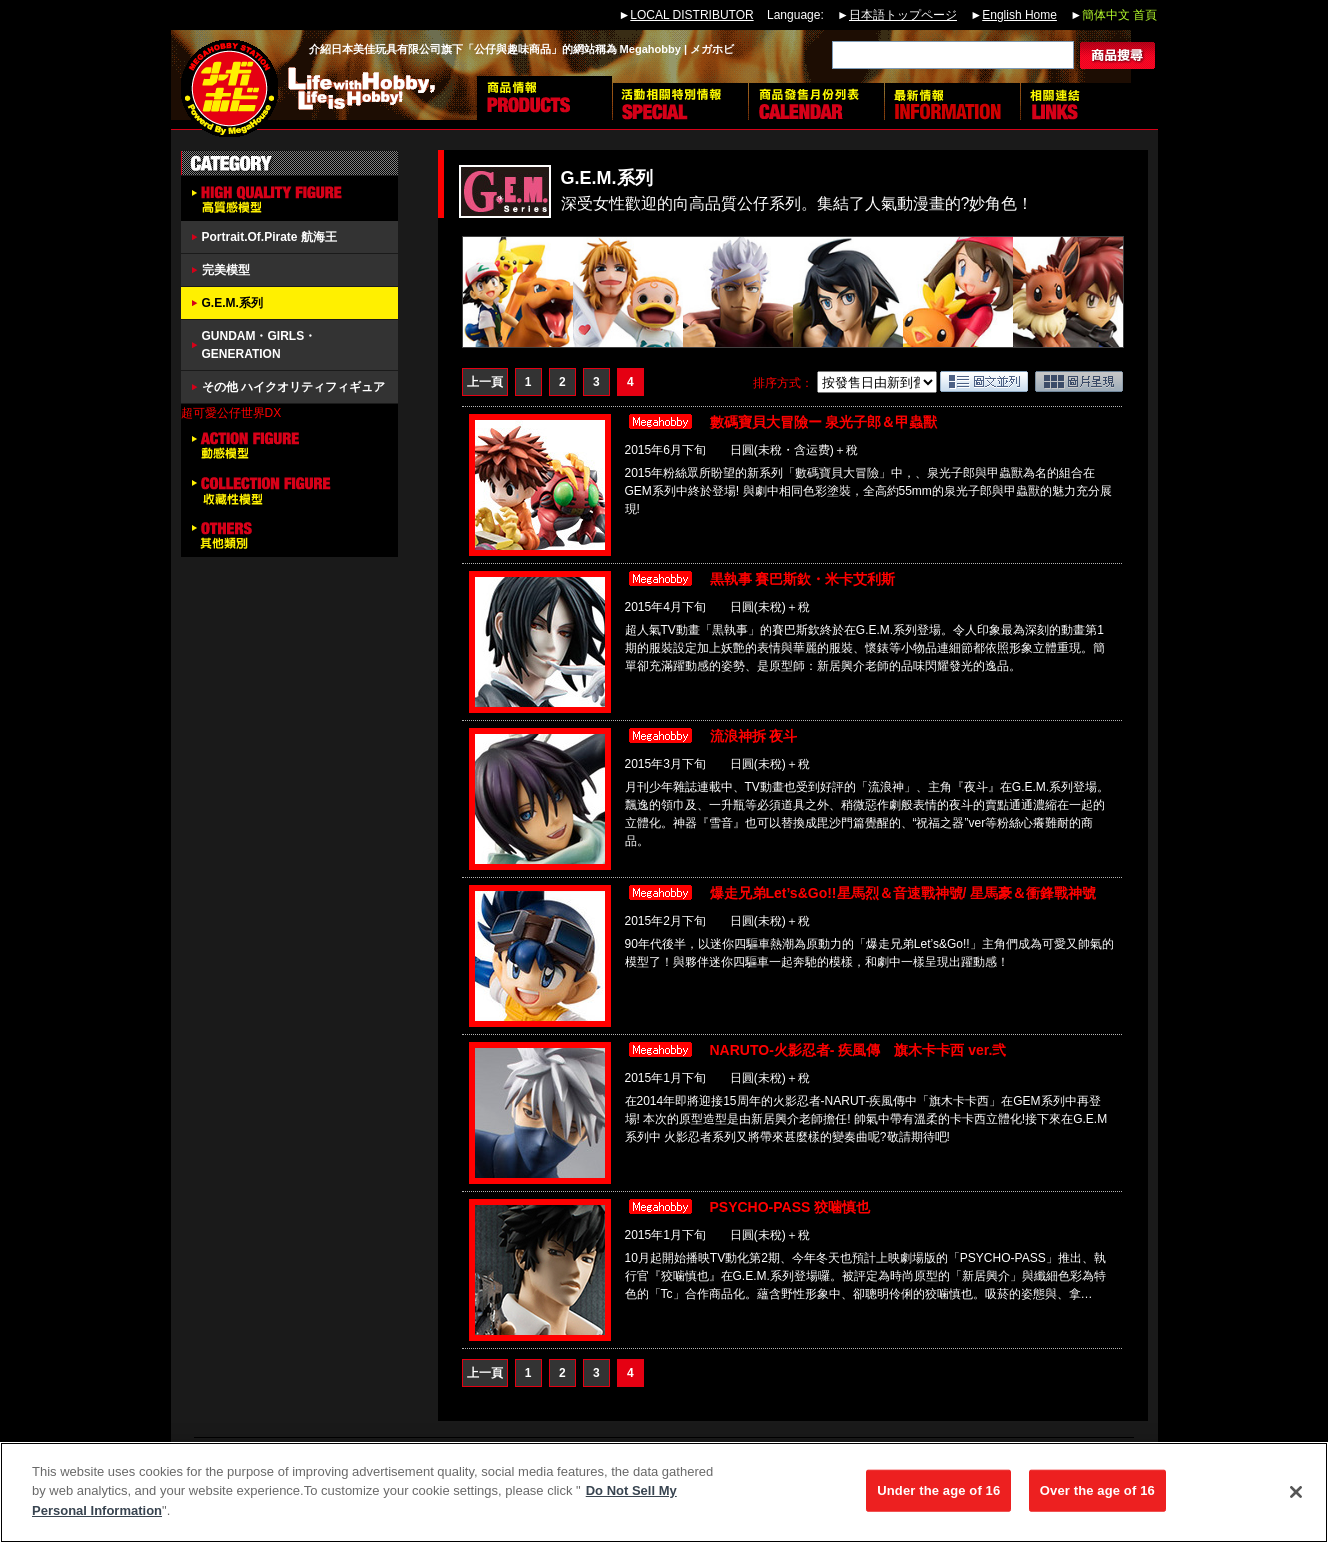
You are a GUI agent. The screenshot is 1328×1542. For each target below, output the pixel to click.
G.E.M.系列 (232, 303)
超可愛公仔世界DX (231, 413)
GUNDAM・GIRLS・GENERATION (259, 345)
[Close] (1296, 1499)
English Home (1019, 15)
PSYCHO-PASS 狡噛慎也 (790, 1207)
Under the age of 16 (938, 1497)
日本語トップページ (903, 15)
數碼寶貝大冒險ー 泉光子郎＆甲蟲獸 (824, 422)
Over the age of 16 (1097, 1497)
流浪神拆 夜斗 (754, 736)
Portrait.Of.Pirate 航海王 (269, 237)
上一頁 (485, 382)
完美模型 (226, 270)
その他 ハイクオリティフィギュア (293, 387)
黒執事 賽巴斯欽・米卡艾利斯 (803, 579)
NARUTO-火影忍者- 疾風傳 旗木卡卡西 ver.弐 (858, 1050)
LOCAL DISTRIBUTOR (691, 15)
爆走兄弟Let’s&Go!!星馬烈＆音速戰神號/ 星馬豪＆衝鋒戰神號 (903, 893)
